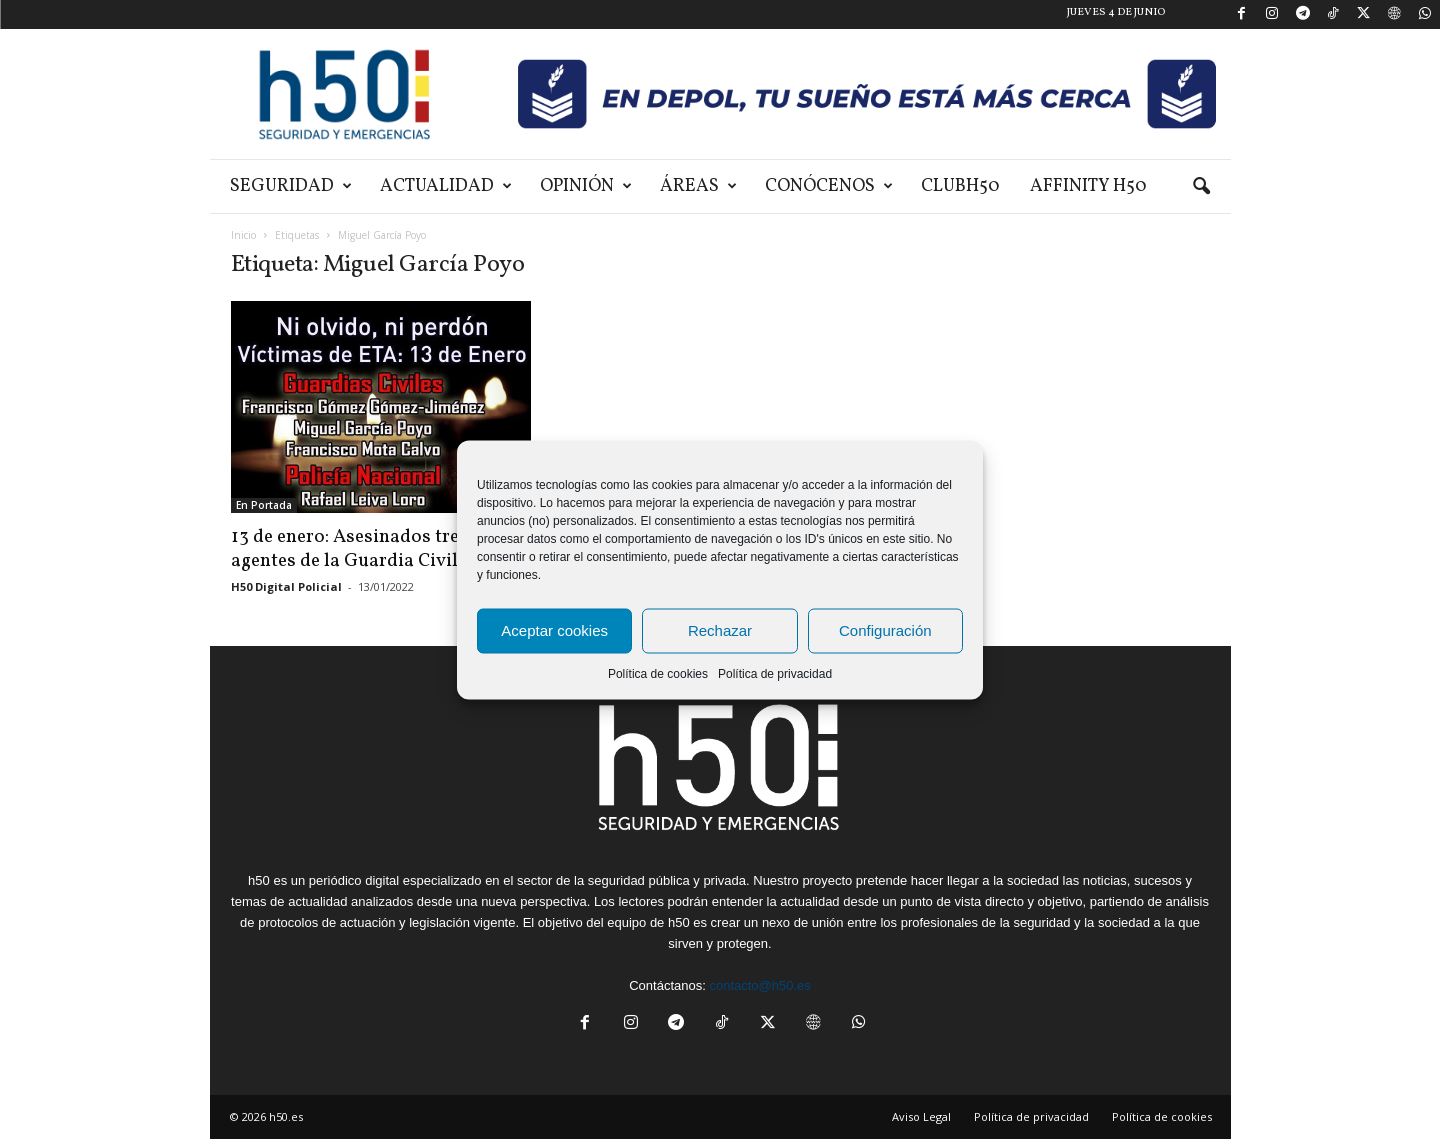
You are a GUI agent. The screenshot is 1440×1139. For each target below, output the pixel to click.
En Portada (264, 505)
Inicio (243, 235)
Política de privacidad (775, 673)
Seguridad (291, 186)
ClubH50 (960, 186)
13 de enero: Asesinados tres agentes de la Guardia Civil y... (359, 549)
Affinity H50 (1088, 186)
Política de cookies (658, 673)
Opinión (586, 186)
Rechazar (720, 630)
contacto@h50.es (759, 985)
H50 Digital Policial (286, 586)
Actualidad (446, 186)
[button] (1201, 187)
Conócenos (829, 186)
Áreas (698, 186)
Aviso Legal (921, 1116)
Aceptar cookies (554, 630)
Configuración (885, 630)
